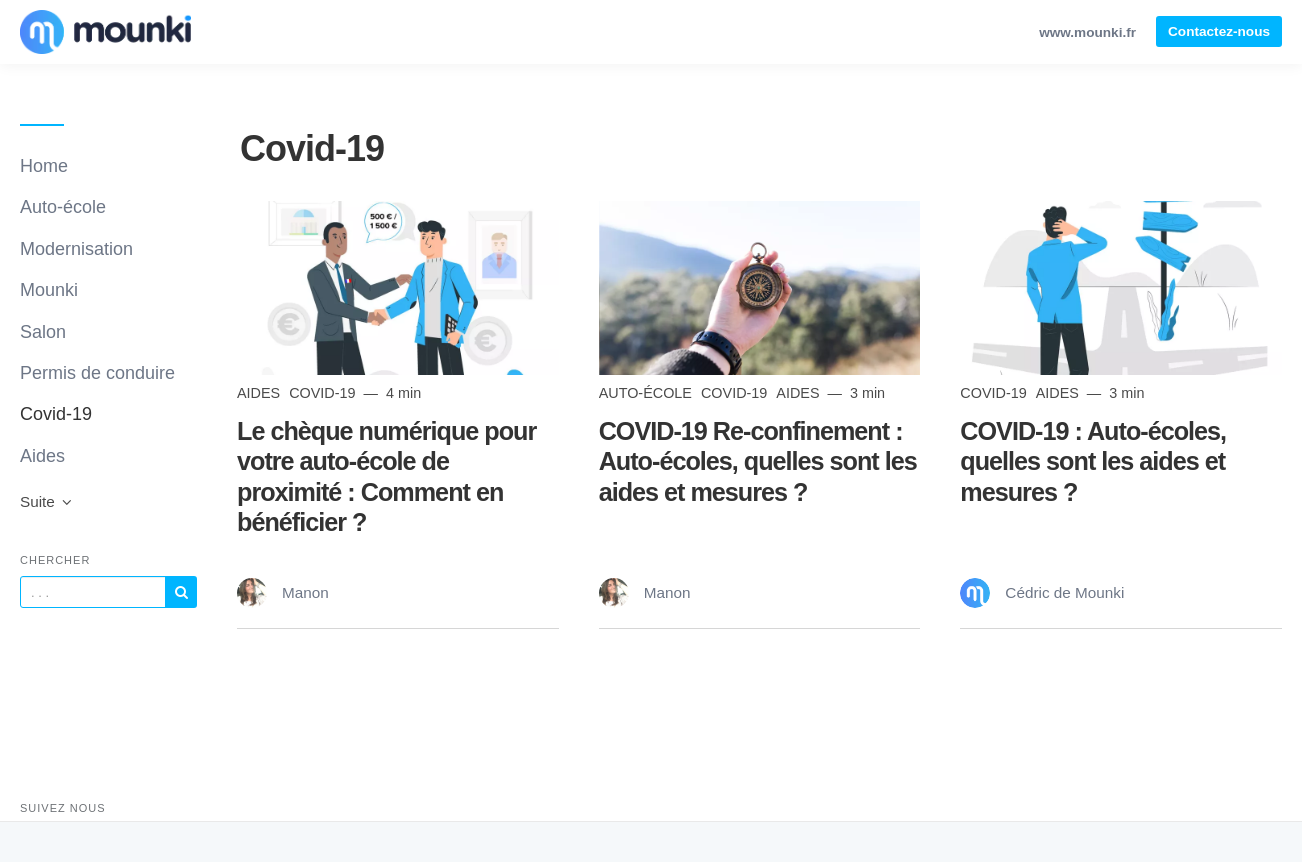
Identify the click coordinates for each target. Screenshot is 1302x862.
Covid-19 (56, 414)
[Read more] (398, 288)
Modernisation (76, 249)
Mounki (49, 290)
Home (44, 166)
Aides (42, 456)
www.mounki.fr (1087, 32)
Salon (43, 332)
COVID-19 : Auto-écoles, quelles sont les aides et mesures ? (1093, 461)
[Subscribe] (181, 592)
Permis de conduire (97, 373)
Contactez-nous (1219, 31)
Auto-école (63, 207)
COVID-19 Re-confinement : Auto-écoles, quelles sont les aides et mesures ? (758, 461)
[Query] (93, 592)
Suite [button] (47, 501)
